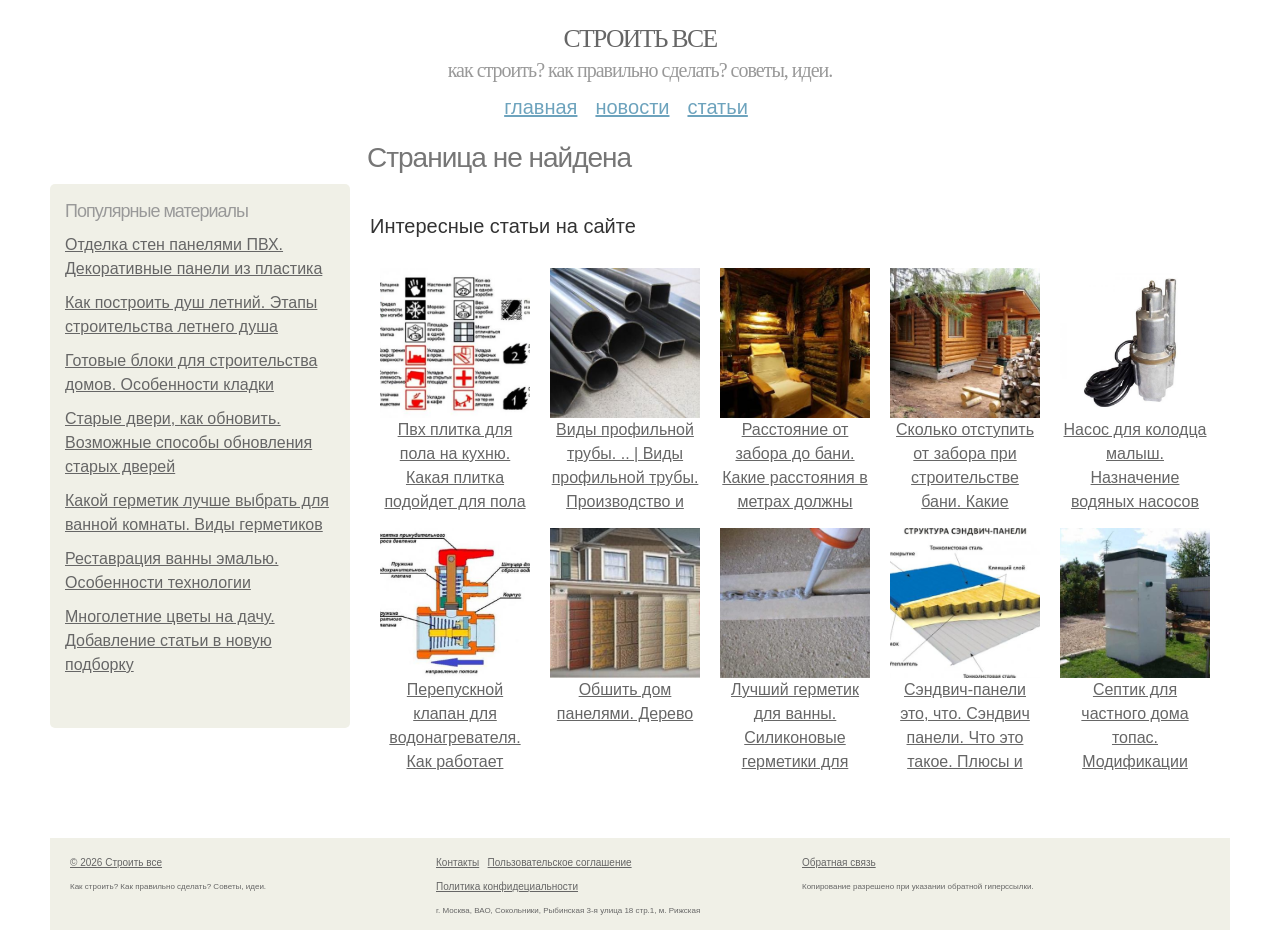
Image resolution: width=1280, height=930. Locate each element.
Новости (632, 107)
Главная (540, 107)
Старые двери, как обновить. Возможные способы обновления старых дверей (188, 442)
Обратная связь (839, 862)
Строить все (639, 38)
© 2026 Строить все (116, 862)
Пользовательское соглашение (560, 862)
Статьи (717, 107)
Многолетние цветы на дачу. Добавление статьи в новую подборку (170, 640)
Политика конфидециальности (507, 886)
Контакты (457, 862)
